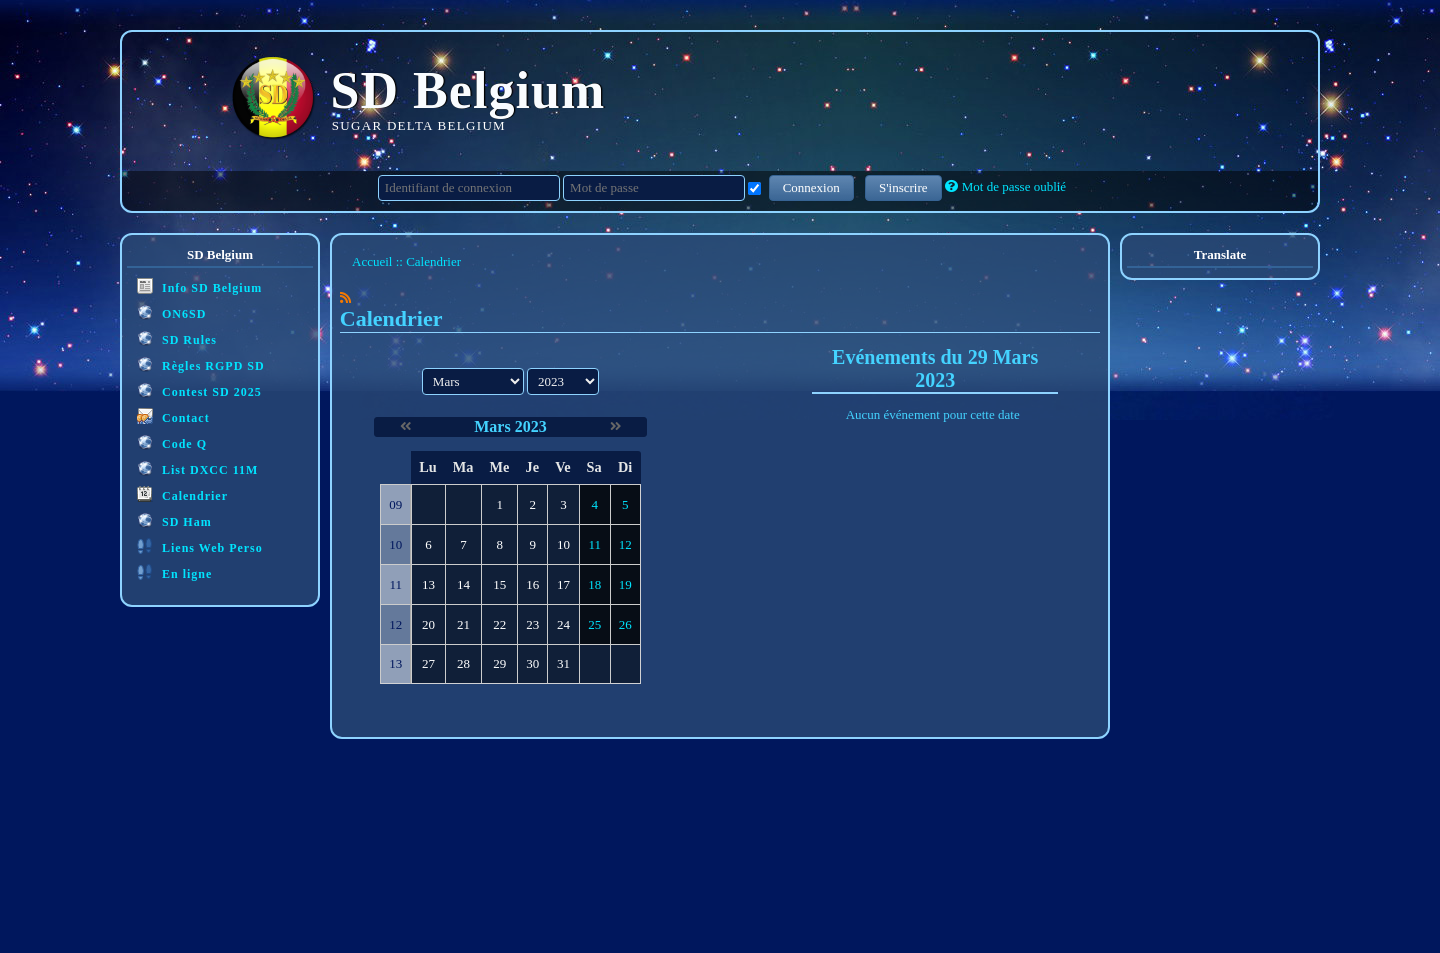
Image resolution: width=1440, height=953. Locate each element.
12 (625, 544)
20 (428, 624)
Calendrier (182, 494)
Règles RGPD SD (201, 364)
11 (594, 544)
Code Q (172, 442)
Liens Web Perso (200, 546)
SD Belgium (468, 90)
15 (499, 584)
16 (532, 584)
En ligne (174, 572)
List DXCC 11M (197, 468)
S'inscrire (903, 187)
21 (463, 624)
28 (463, 663)
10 (563, 544)
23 (532, 624)
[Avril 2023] (615, 426)
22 (499, 624)
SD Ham (174, 520)
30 (532, 663)
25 (594, 624)
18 (594, 584)
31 (563, 663)
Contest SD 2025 (199, 390)
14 (463, 584)
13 (428, 584)
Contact (173, 416)
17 (563, 584)
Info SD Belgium (199, 286)
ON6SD (171, 312)
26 (625, 624)
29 (499, 663)
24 (563, 624)
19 (625, 584)
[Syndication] (345, 297)
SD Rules (177, 338)
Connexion (811, 187)
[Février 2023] (405, 426)
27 (428, 663)
